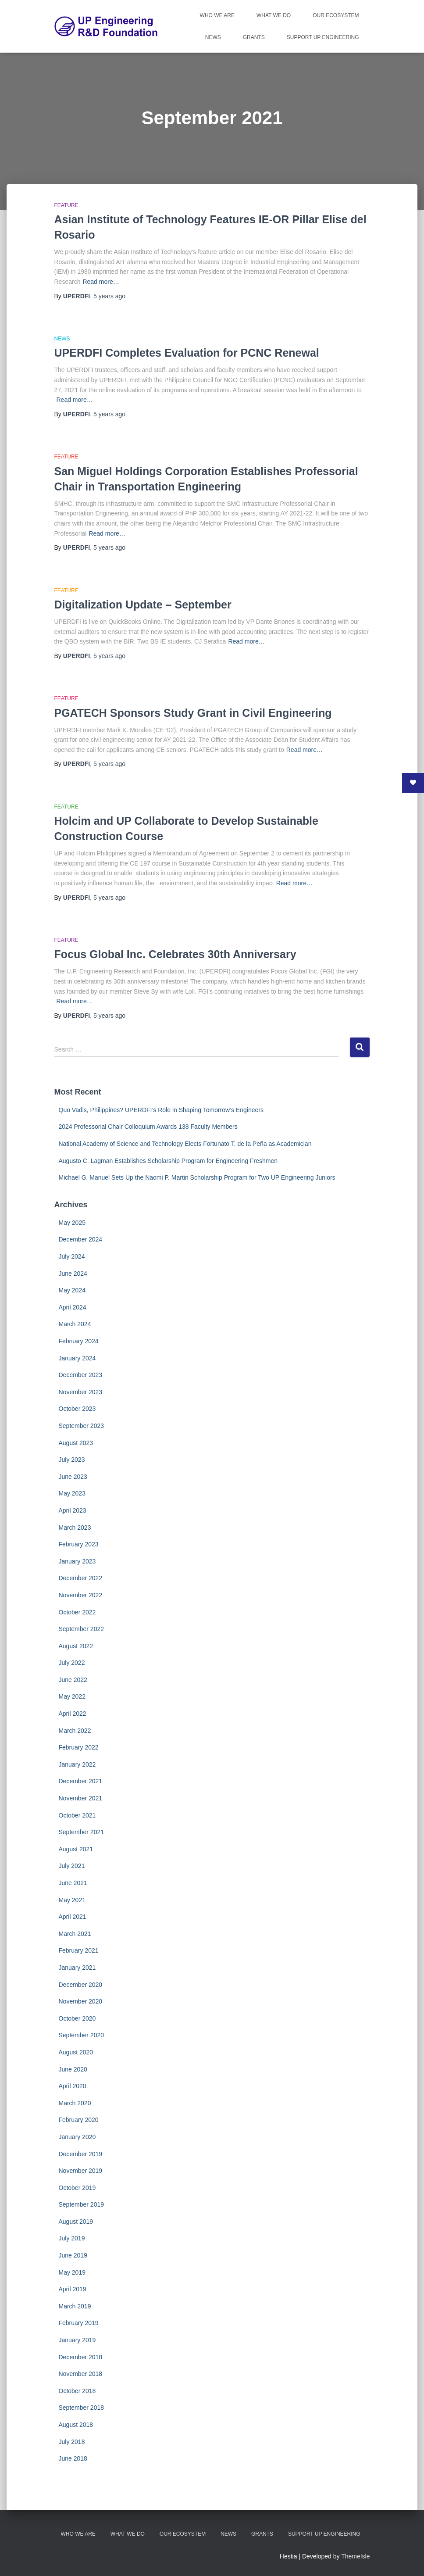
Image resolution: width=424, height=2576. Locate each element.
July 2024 (72, 1256)
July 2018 (72, 2441)
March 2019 (75, 2306)
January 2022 (77, 1764)
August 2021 (76, 1849)
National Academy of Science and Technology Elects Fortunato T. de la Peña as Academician (185, 1143)
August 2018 (76, 2424)
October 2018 (77, 2390)
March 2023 (75, 1527)
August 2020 (76, 2052)
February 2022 (79, 1747)
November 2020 (81, 2001)
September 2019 (81, 2204)
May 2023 (72, 1493)
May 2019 (72, 2272)
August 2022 (76, 1645)
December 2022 (81, 1577)
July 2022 (72, 1662)
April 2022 (72, 1713)
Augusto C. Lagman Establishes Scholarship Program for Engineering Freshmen (168, 1160)
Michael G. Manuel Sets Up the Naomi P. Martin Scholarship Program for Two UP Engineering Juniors (197, 1177)
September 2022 (81, 1628)
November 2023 (81, 1391)
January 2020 (77, 2136)
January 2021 (77, 1967)
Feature (66, 205)
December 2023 (81, 1374)
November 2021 (81, 1798)
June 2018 (73, 2458)
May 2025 (72, 1222)
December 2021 (81, 1781)
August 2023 (76, 1442)
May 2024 (72, 1290)
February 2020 (79, 2119)
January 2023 (77, 1561)
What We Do (274, 15)
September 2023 (81, 1425)
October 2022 (77, 1612)
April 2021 (72, 1916)
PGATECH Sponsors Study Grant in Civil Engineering (193, 713)
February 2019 (79, 2322)
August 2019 (76, 2221)
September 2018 (81, 2407)
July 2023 (72, 1459)
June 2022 (73, 1679)
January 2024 (77, 1358)
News (213, 37)
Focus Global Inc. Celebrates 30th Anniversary (175, 954)
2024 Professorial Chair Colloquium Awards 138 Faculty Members (148, 1126)
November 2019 (81, 2170)
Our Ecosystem (336, 15)
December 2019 (81, 2153)
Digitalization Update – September (143, 604)
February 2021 (79, 1950)
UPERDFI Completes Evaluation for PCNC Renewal (186, 353)
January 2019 (77, 2339)
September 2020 (81, 2035)
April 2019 (72, 2289)
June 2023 (73, 1476)
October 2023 (77, 1408)
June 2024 (73, 1273)
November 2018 (81, 2373)
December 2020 (81, 1984)
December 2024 (81, 1239)
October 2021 (77, 1815)
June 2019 (73, 2255)
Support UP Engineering (323, 37)
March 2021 (75, 1933)
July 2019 (72, 2238)
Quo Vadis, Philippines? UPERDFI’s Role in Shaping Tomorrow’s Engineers (161, 1109)
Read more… (100, 281)
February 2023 (79, 1544)
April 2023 (72, 1510)
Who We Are (217, 15)
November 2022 (81, 1595)
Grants (254, 37)
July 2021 (72, 1865)
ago (109, 296)
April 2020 (72, 2085)
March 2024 (75, 1323)
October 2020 (77, 2018)
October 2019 (77, 2187)
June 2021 (73, 1882)
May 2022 (72, 1696)
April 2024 (72, 1307)
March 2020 (75, 2103)
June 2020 (73, 2069)
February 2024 (79, 1341)
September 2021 (81, 1831)
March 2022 (75, 1730)
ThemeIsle (355, 2556)
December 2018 (81, 2357)
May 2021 (72, 1899)
